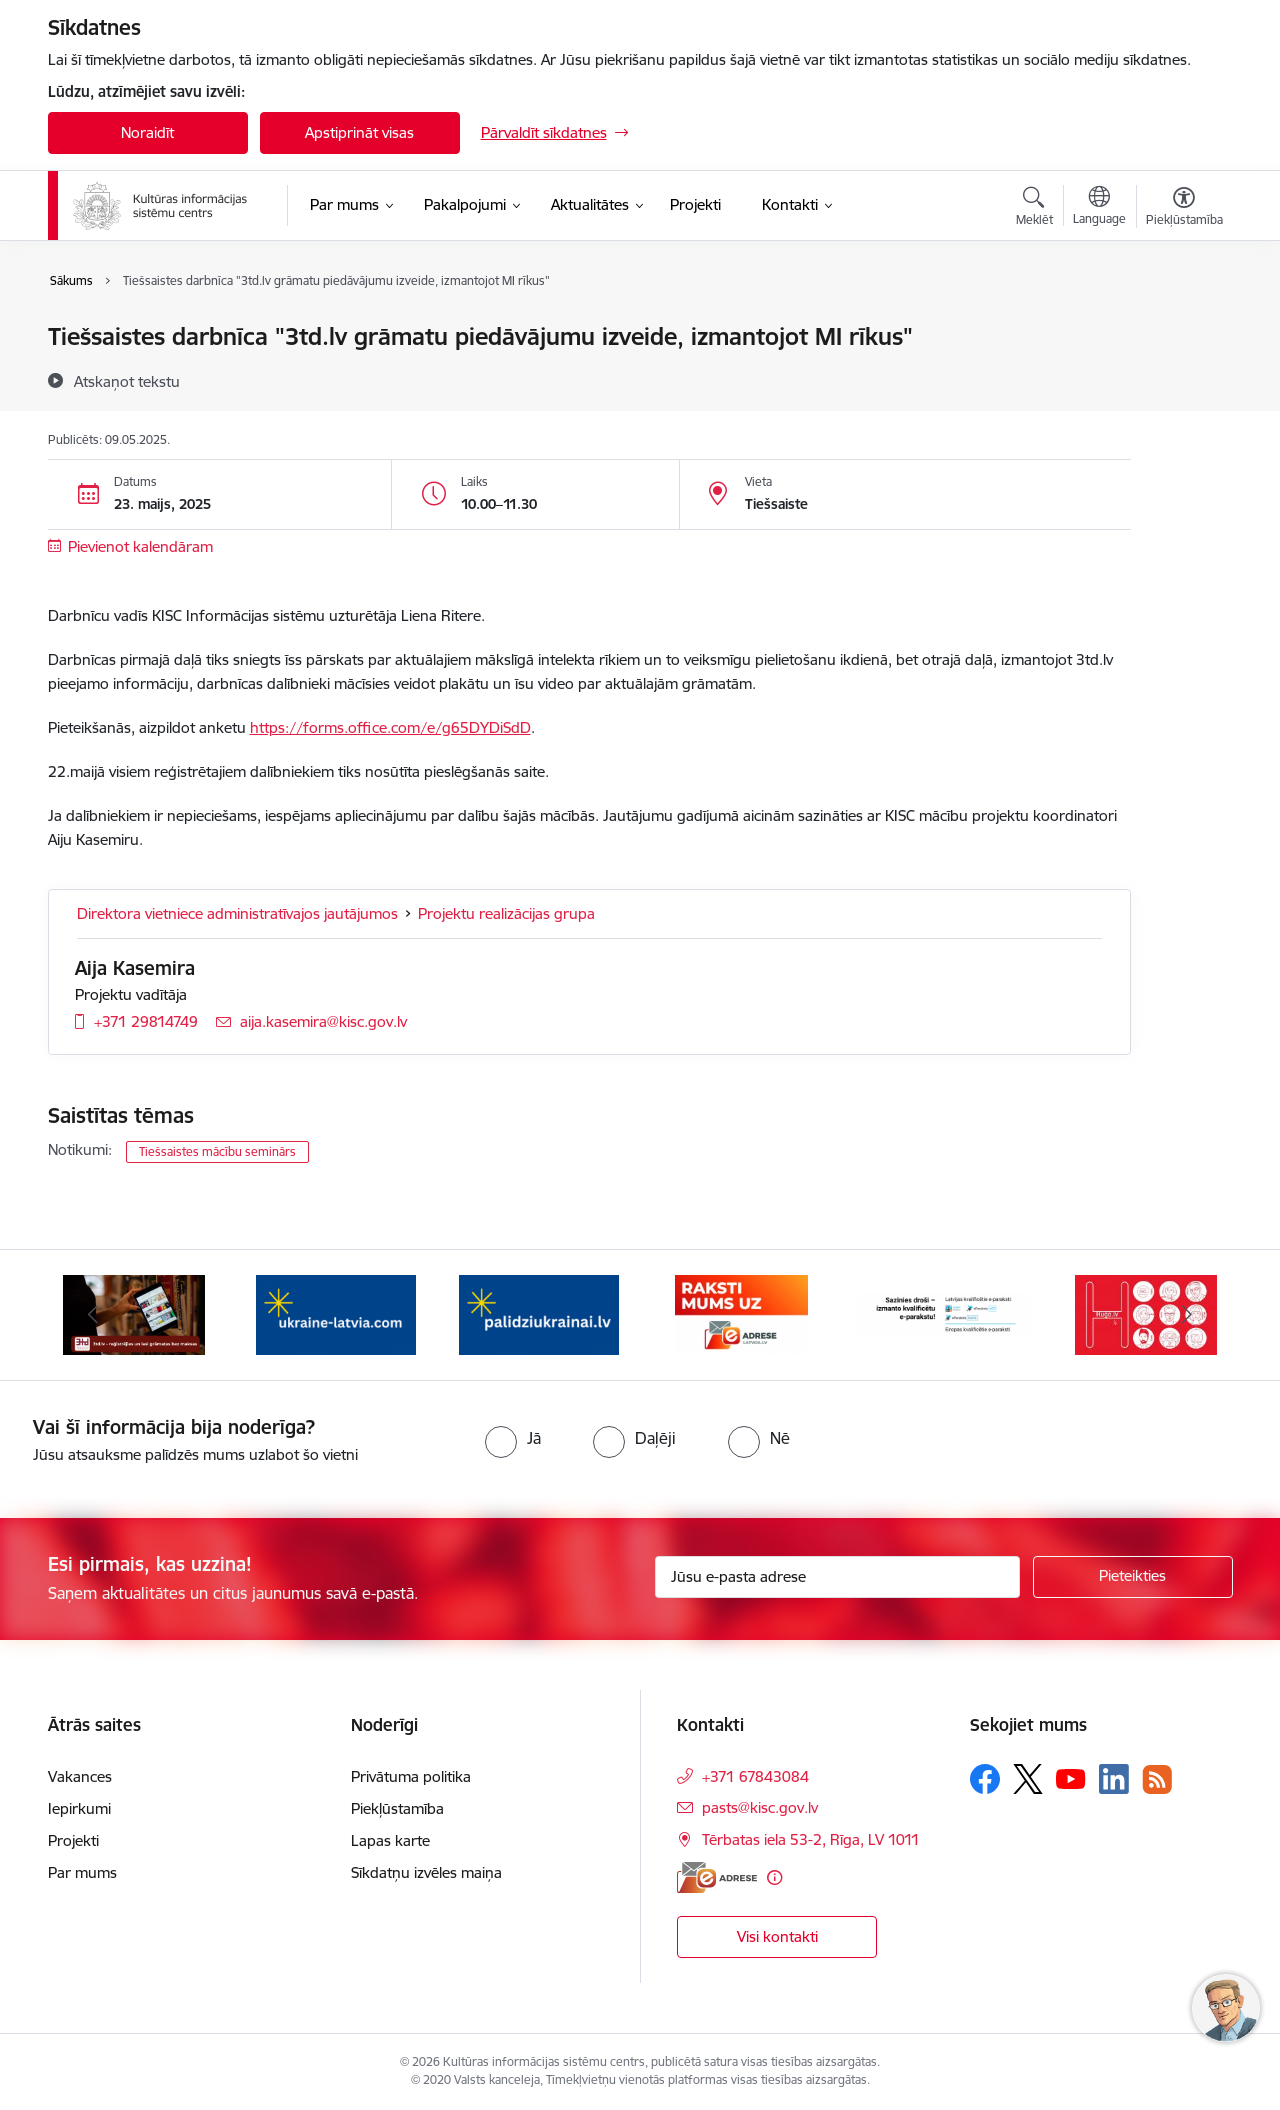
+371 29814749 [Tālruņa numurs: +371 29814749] (146, 1021)
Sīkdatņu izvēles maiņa (426, 1872)
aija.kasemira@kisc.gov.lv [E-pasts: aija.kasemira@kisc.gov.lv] (323, 1021)
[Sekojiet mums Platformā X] (1028, 1779)
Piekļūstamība (397, 1808)
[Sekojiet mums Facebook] (985, 1779)
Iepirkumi (79, 1808)
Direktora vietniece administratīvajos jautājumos (237, 913)
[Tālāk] (1187, 1315)
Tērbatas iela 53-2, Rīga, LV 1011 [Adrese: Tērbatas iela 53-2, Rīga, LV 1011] (811, 1839)
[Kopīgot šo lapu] (1183, 378)
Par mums (82, 1872)
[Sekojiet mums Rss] (1157, 1779)
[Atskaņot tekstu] (127, 381)
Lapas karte (390, 1840)
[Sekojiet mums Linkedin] (1114, 1779)
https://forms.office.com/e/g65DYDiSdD (390, 727)
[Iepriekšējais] (94, 1315)
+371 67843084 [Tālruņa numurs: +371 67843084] (755, 1776)
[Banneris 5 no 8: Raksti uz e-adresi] (741, 1313)
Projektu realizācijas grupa (506, 913)
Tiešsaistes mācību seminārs (217, 1151)
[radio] (513, 1438)
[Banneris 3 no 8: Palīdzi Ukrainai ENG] (336, 1313)
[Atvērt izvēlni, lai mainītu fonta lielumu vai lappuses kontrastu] (1184, 209)
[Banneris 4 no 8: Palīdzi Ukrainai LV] (539, 1313)
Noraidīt (147, 132)
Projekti (73, 1840)
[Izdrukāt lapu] (1183, 328)
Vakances (80, 1776)
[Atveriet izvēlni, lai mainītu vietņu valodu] (1099, 208)
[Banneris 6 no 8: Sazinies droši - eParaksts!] (944, 1313)
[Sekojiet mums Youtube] (1071, 1778)
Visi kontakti (777, 1936)
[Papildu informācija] (774, 1877)
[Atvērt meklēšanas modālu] (1034, 209)
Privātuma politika (411, 1776)
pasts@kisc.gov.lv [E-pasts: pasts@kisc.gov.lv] (760, 1807)
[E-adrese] (717, 1877)
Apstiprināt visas (359, 132)
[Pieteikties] (1133, 1577)
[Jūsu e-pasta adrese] (837, 1577)
